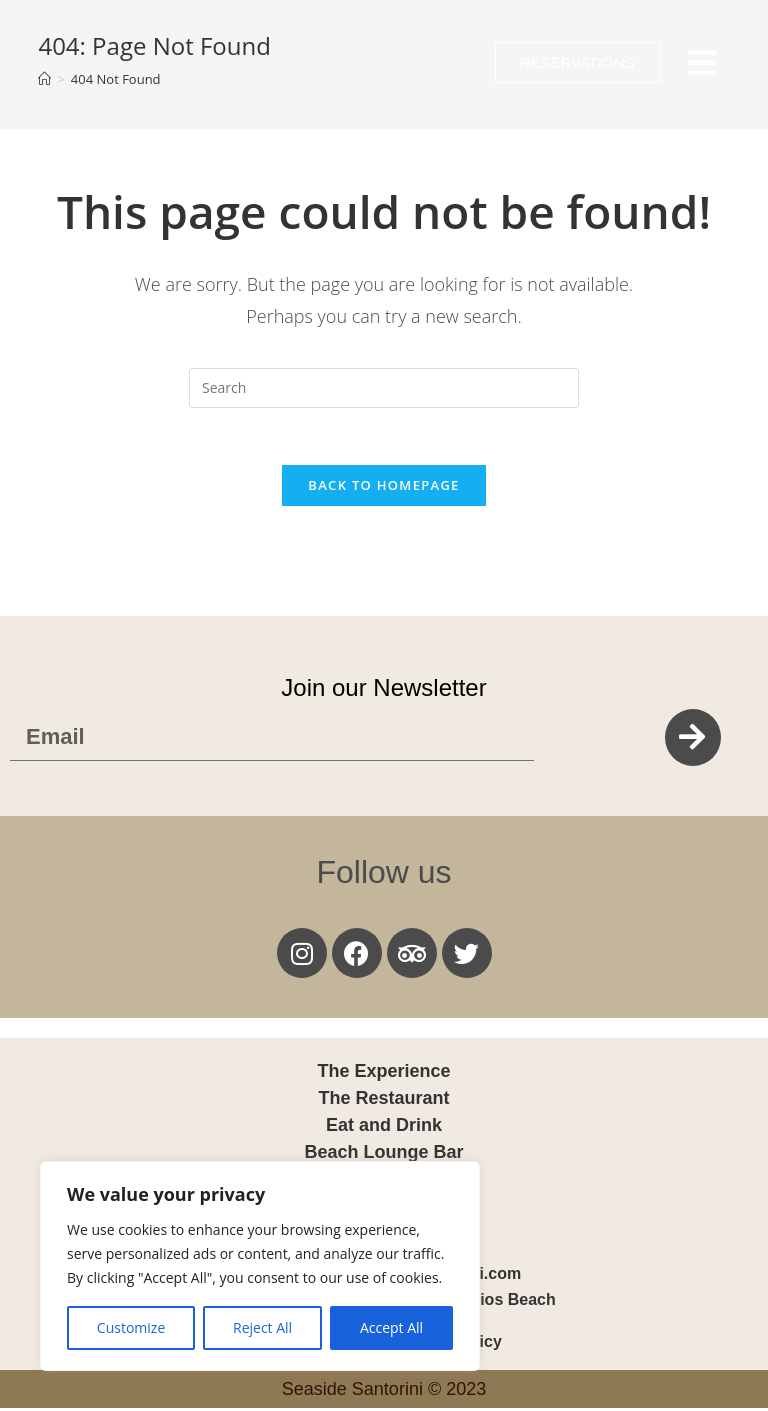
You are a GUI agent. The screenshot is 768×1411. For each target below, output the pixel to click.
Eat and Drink (384, 1128)
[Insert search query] (384, 388)
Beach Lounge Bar (383, 1155)
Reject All (262, 1327)
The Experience (383, 1074)
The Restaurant (383, 1101)
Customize (131, 1327)
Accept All (391, 1327)
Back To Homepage (383, 488)
